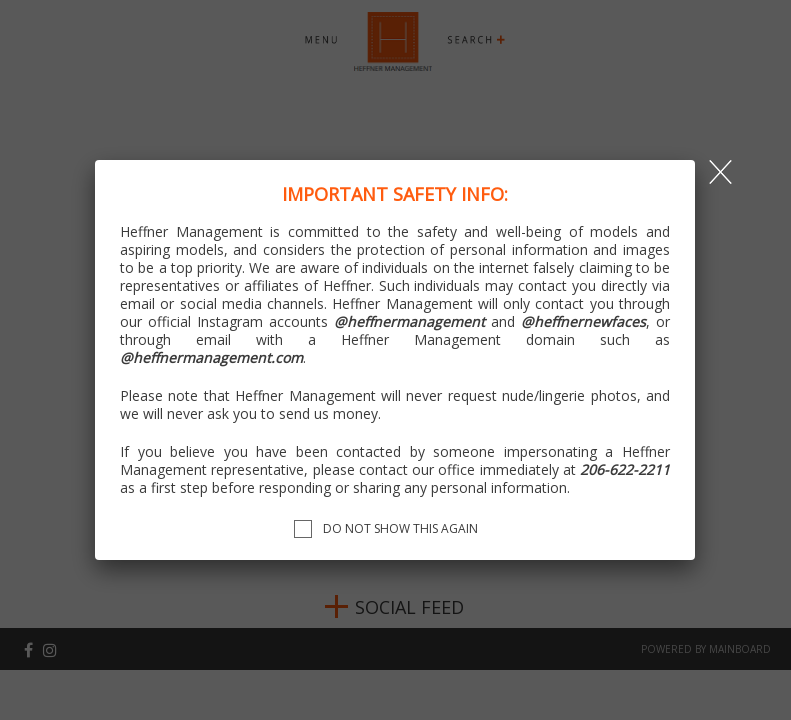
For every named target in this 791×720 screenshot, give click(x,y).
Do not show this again (400, 528)
